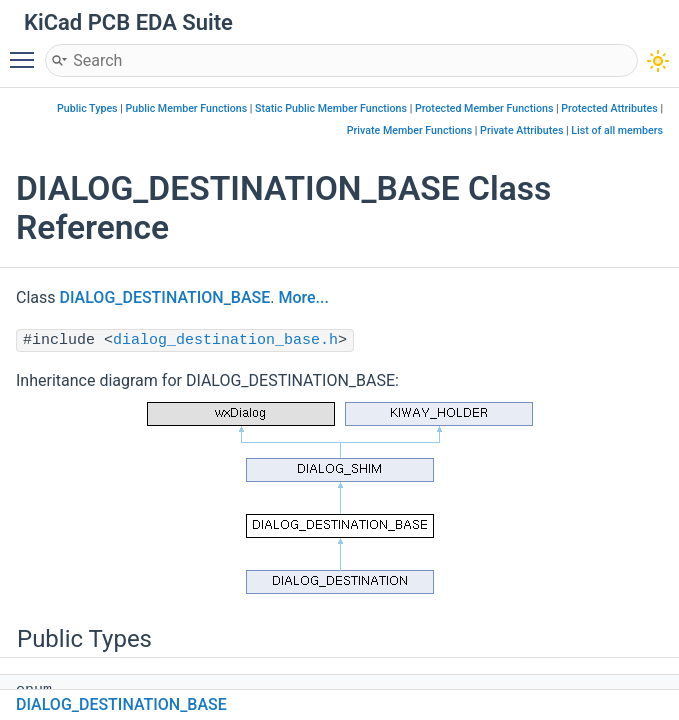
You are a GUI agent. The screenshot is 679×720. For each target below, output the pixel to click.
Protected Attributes (609, 108)
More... (303, 297)
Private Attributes (521, 130)
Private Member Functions (409, 130)
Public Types (87, 108)
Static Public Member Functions (331, 108)
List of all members (617, 130)
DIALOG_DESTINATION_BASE (165, 297)
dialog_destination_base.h (225, 340)
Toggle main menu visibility (27, 51)
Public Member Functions (187, 108)
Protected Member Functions (484, 108)
